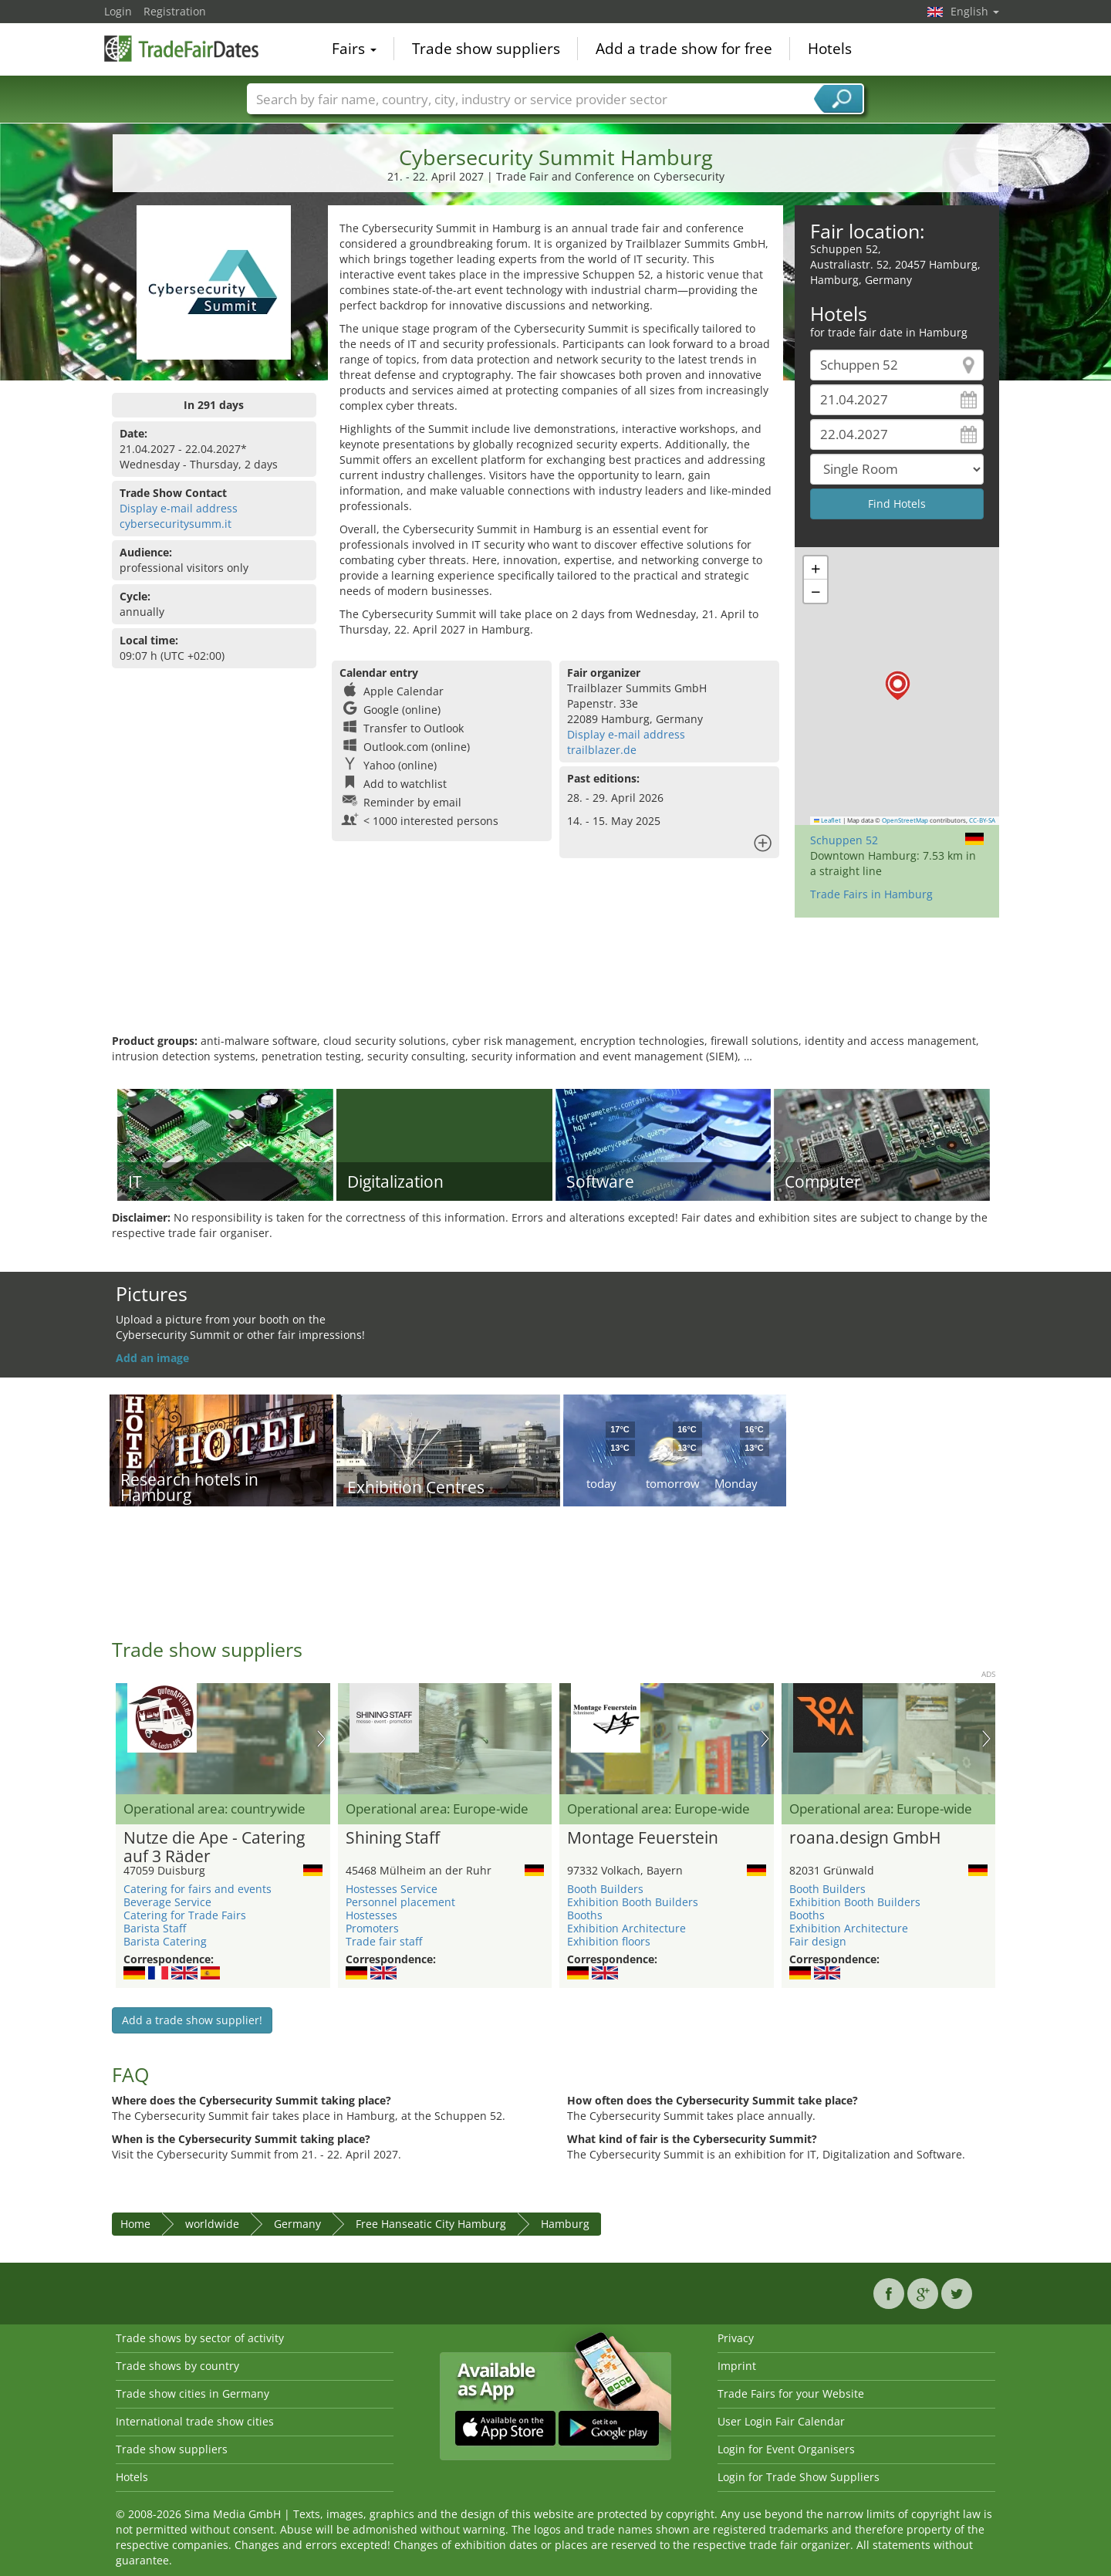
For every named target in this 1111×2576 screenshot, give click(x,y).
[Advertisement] (555, 983)
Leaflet (828, 820)
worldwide (212, 2223)
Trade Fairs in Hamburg (871, 894)
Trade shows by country (177, 2365)
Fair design (817, 1941)
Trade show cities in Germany (192, 2393)
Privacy (736, 2338)
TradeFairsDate (181, 47)
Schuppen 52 (844, 840)
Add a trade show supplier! (192, 2020)
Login (118, 11)
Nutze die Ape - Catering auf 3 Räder (214, 1847)
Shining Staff (393, 1838)
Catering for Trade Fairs (184, 1915)
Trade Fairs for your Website (791, 2393)
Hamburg (565, 2223)
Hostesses (371, 1915)
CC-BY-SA (982, 820)
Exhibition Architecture (626, 1928)
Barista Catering (165, 1941)
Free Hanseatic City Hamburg (431, 2223)
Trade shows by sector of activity (200, 2338)
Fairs (354, 49)
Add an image (152, 1358)
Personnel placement (400, 1902)
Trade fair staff (384, 1941)
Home (135, 2223)
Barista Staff (154, 1928)
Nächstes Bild (321, 1738)
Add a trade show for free (684, 49)
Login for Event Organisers (786, 2449)
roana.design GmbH (864, 1838)
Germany (297, 2223)
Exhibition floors (608, 1941)
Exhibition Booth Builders (632, 1902)
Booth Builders (605, 1888)
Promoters (372, 1928)
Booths (585, 1915)
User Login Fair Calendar (781, 2421)
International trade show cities (195, 2421)
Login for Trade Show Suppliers (799, 2477)
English (975, 11)
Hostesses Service (391, 1888)
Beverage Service (167, 1902)
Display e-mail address (179, 508)
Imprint (737, 2365)
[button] (897, 685)
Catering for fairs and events (197, 1888)
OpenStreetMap (905, 820)
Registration (175, 11)
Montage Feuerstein (642, 1838)
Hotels (830, 49)
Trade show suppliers (486, 49)
